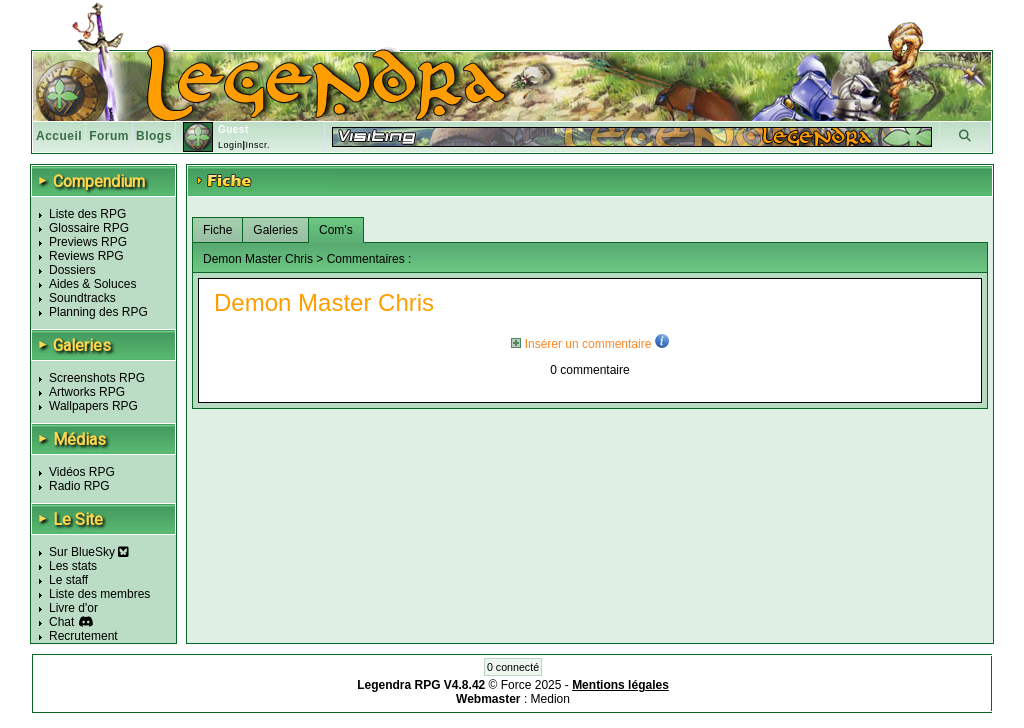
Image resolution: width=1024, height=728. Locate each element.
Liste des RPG (87, 214)
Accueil (59, 136)
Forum (109, 136)
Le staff (68, 580)
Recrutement (83, 636)
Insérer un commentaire (581, 344)
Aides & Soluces (92, 284)
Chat (61, 622)
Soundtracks (82, 298)
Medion (550, 699)
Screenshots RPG (97, 378)
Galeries (275, 230)
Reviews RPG (86, 256)
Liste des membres (99, 594)
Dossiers (72, 270)
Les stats (73, 566)
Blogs (154, 136)
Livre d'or (73, 608)
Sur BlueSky (89, 552)
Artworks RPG (87, 392)
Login (230, 145)
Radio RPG (79, 486)
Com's (336, 230)
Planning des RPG (98, 312)
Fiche (217, 230)
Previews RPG (88, 242)
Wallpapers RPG (93, 406)
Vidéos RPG (82, 472)
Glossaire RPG (89, 228)
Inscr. (257, 145)
